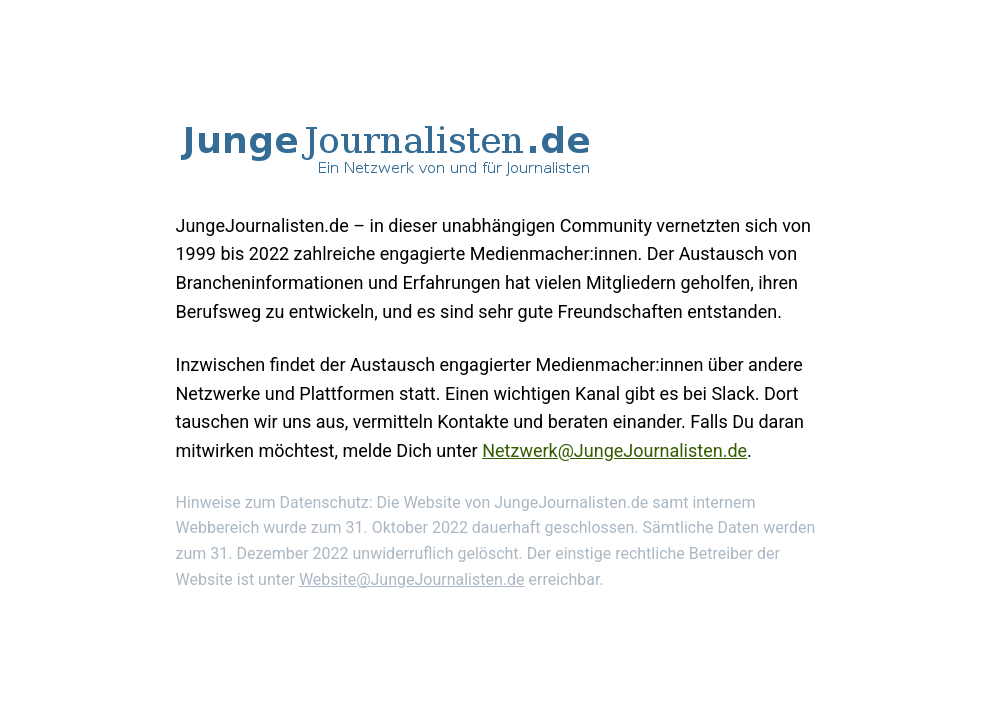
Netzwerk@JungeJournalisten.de (614, 450)
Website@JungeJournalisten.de (412, 579)
